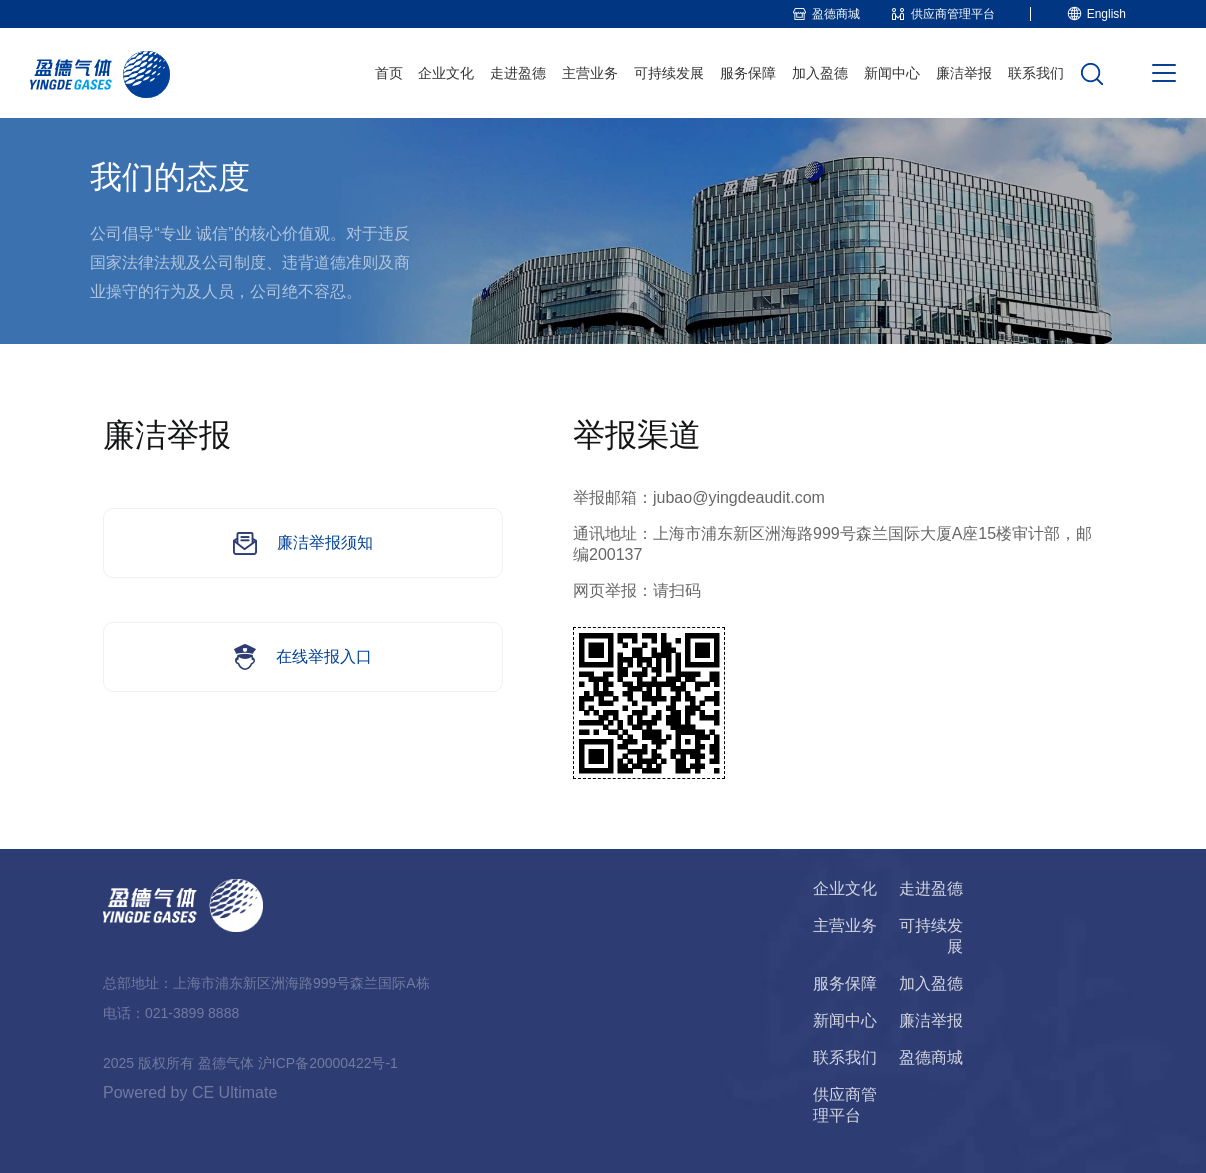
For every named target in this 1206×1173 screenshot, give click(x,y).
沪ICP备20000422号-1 (328, 1063)
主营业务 (590, 73)
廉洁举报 (964, 73)
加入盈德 (820, 73)
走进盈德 (518, 73)
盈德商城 (931, 1057)
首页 (389, 73)
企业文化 (446, 73)
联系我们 (1036, 73)
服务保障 (748, 73)
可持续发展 (669, 73)
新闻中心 (892, 73)
